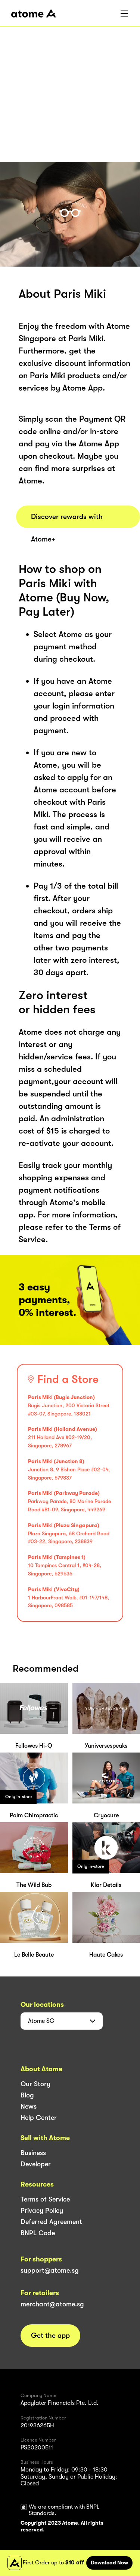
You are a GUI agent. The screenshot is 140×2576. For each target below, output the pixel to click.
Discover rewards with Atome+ (67, 520)
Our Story (35, 2084)
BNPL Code (38, 2233)
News (29, 2106)
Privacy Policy (42, 2210)
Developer (36, 2164)
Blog (27, 2095)
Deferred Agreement (51, 2221)
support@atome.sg (50, 2270)
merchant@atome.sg (52, 2304)
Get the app (50, 2335)
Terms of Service (45, 2199)
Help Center (39, 2117)
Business (33, 2153)
